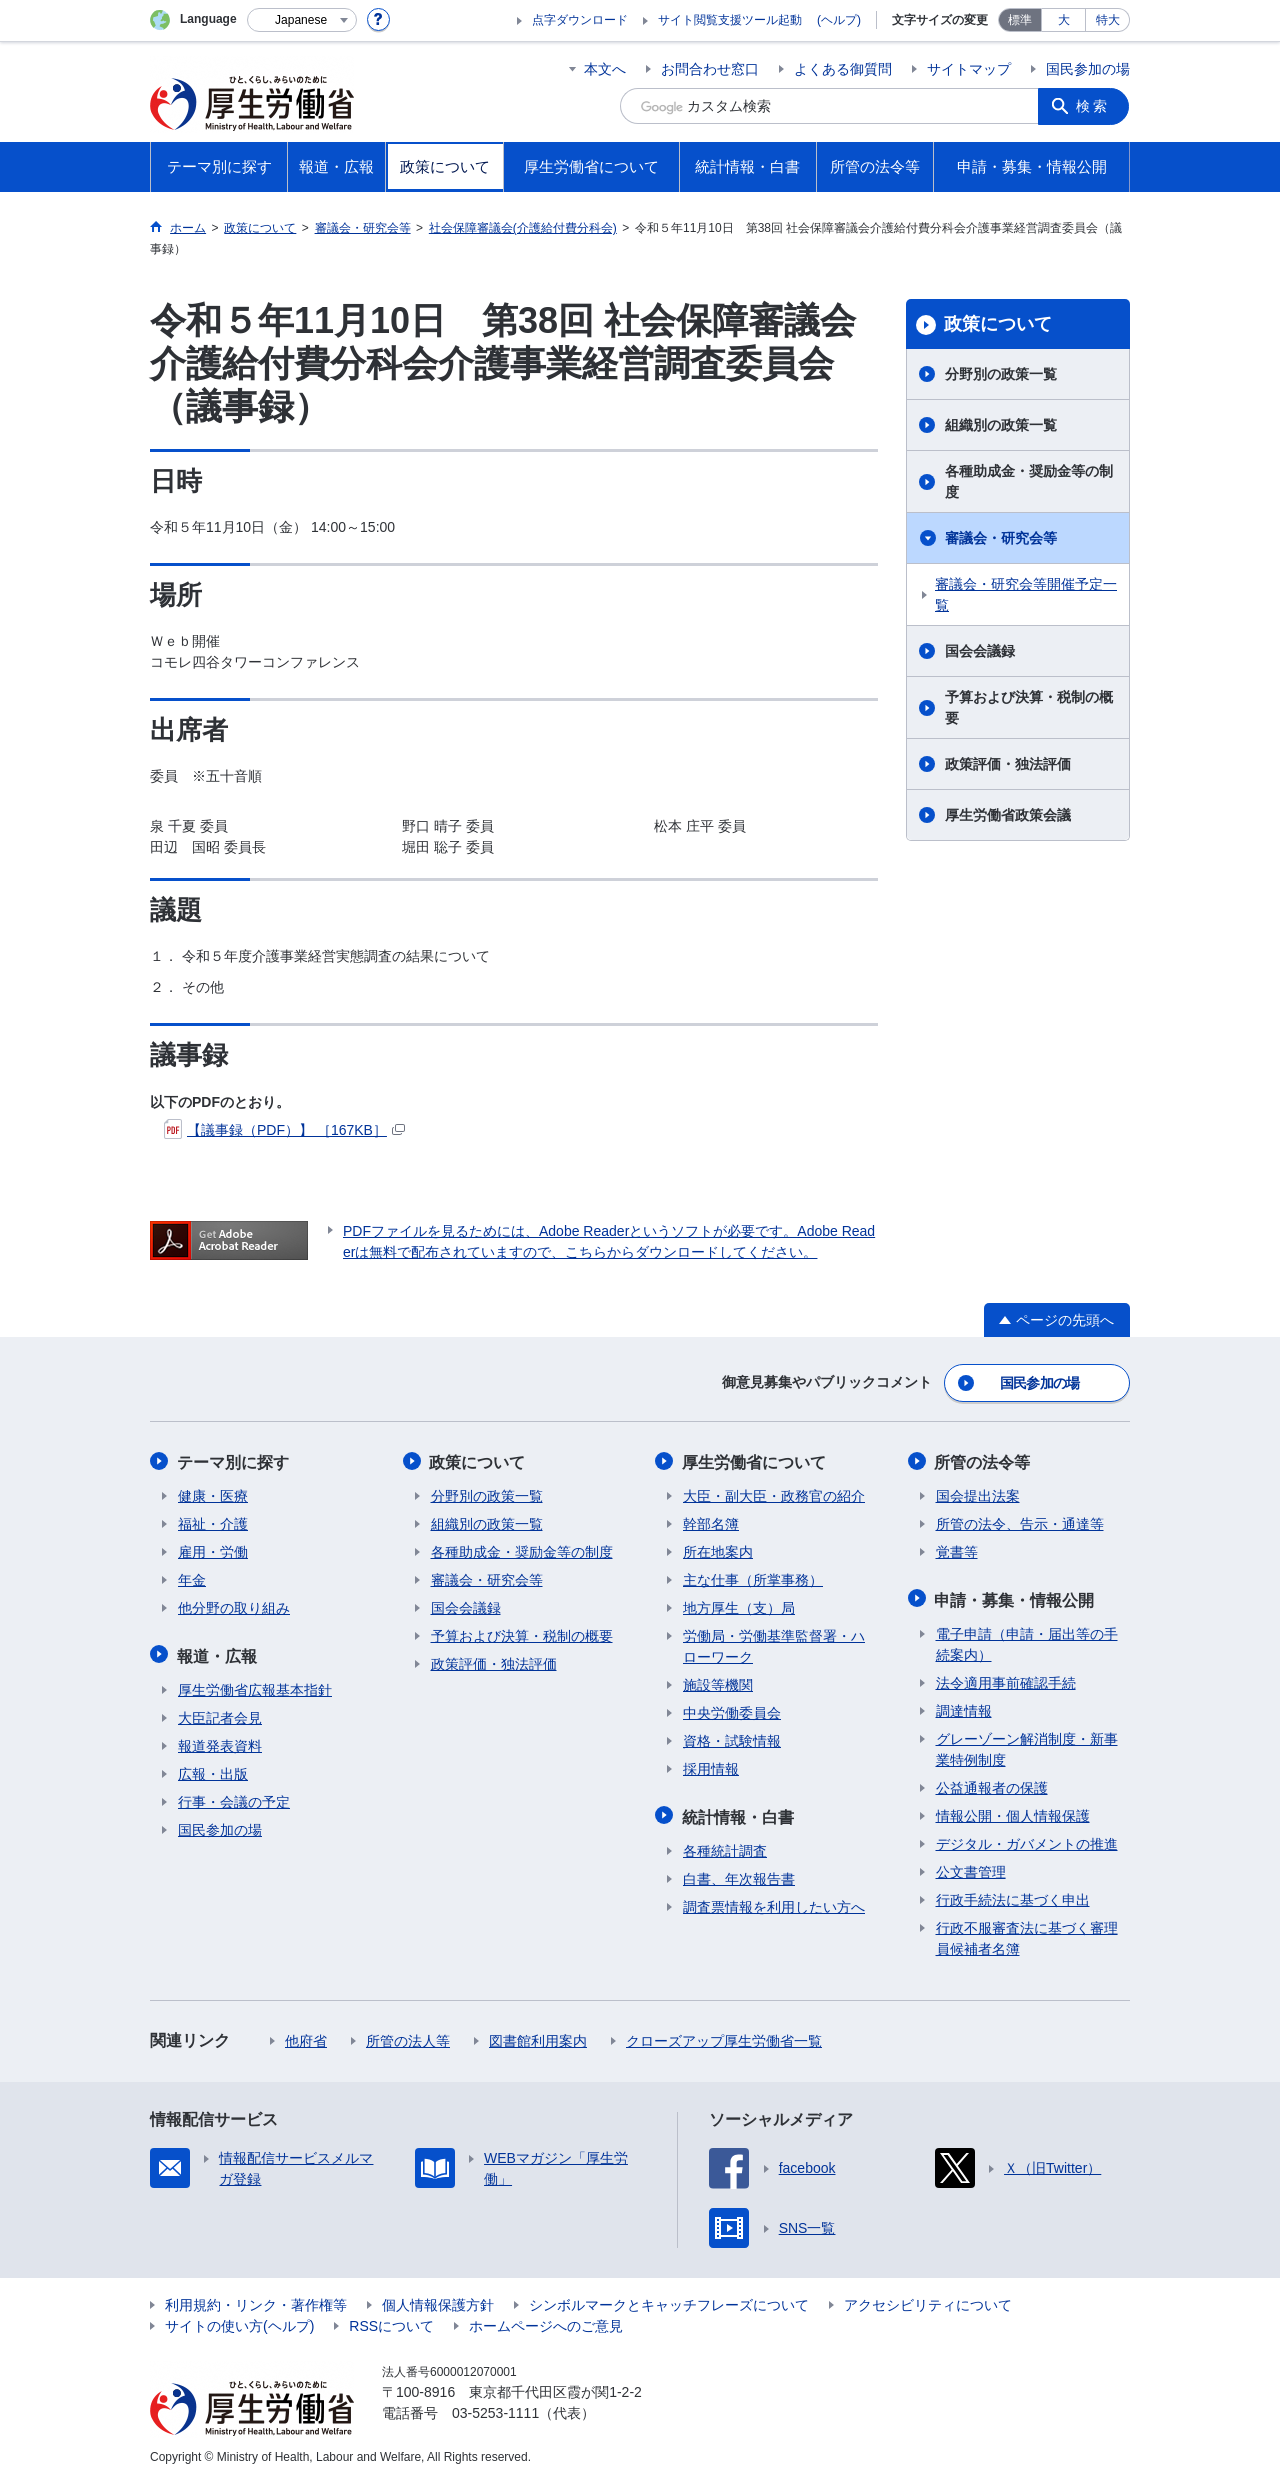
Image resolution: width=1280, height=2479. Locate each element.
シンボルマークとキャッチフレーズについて (669, 2301)
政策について (998, 324)
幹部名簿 (711, 1522)
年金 (192, 1578)
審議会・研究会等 (1001, 538)
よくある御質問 (843, 69)
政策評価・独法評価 (1008, 764)
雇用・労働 (213, 1550)
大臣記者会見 (220, 1714)
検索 (1094, 106)
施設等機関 (718, 1683)
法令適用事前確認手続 (1006, 1679)
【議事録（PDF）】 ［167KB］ (284, 1130)
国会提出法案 (978, 1494)
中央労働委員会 (732, 1711)
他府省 (306, 2037)
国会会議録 (980, 651)
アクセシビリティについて (928, 2301)
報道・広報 (218, 1652)
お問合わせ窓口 (710, 69)
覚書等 (957, 1550)
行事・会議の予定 (234, 1798)
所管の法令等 (984, 1460)
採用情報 (711, 1767)
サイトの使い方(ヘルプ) (239, 2322)
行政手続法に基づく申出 (1013, 1896)
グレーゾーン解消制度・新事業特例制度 (1027, 1745)
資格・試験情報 (732, 1739)
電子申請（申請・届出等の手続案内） (1027, 1640)
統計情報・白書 (739, 1813)
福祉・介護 (213, 1522)
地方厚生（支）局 (739, 1606)
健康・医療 (213, 1494)
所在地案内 (718, 1550)
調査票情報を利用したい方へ (774, 1903)
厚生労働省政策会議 (1008, 815)
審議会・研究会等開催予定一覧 (1026, 594)
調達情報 (964, 1707)
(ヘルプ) (839, 20)
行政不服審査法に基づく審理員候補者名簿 (1027, 1934)
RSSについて (391, 2322)
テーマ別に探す (234, 1460)
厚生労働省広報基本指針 (255, 1686)
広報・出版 (213, 1770)
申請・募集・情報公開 (1016, 1596)
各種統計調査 (725, 1847)
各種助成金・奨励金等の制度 (1029, 481)
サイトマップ (969, 69)
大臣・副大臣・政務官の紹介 (774, 1494)
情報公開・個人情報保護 (1013, 1812)
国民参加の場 (1088, 69)
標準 (1020, 20)
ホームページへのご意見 (546, 2322)
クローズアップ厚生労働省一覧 (724, 2037)
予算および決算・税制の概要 (1029, 707)
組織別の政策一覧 (1001, 425)
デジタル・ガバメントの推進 (1027, 1840)
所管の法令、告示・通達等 (1020, 1522)
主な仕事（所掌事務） (753, 1578)
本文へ (605, 69)
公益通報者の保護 (992, 1784)
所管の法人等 (408, 2037)
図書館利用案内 (538, 2037)
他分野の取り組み (234, 1606)
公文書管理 (971, 1868)
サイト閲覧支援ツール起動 (730, 20)
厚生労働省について (755, 1460)
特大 (1108, 20)
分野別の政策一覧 (1001, 374)
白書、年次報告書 (739, 1875)
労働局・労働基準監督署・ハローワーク (774, 1644)
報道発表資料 (220, 1742)
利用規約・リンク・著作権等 (256, 2301)
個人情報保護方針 (438, 2301)
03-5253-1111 (495, 2409)
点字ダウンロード (580, 20)
